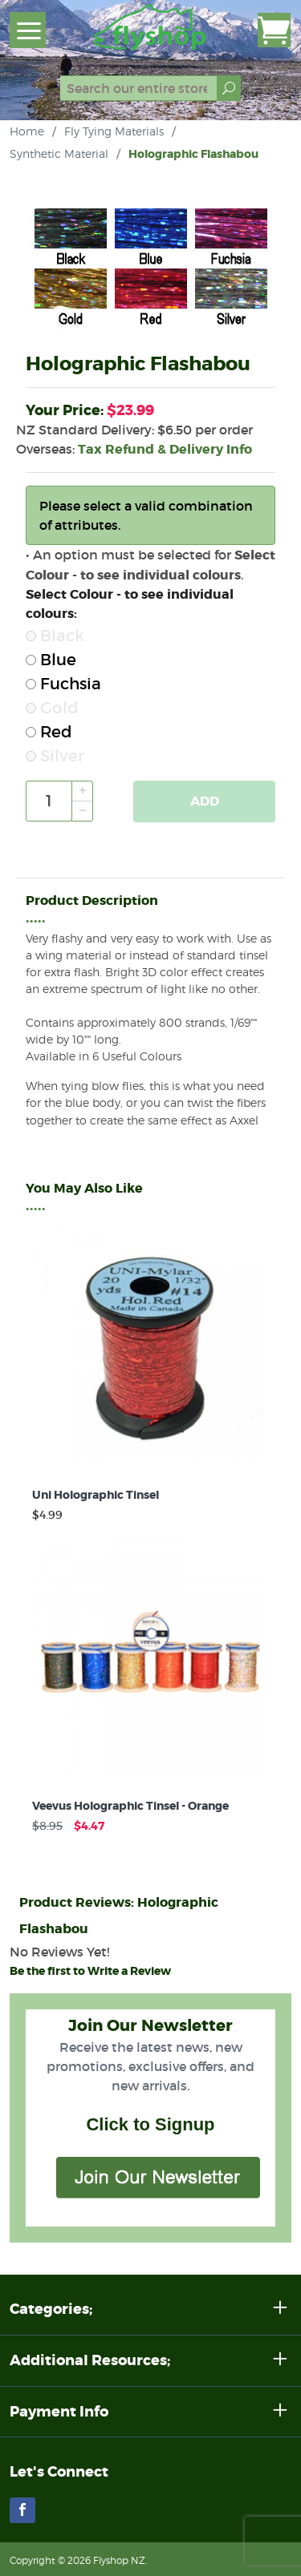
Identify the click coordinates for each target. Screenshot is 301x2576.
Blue (51, 659)
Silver (55, 755)
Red (49, 731)
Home (27, 131)
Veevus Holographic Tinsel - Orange (130, 1806)
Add (204, 801)
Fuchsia (63, 683)
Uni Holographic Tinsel (95, 1495)
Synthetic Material (59, 153)
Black (55, 635)
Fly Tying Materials (114, 131)
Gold (52, 707)
